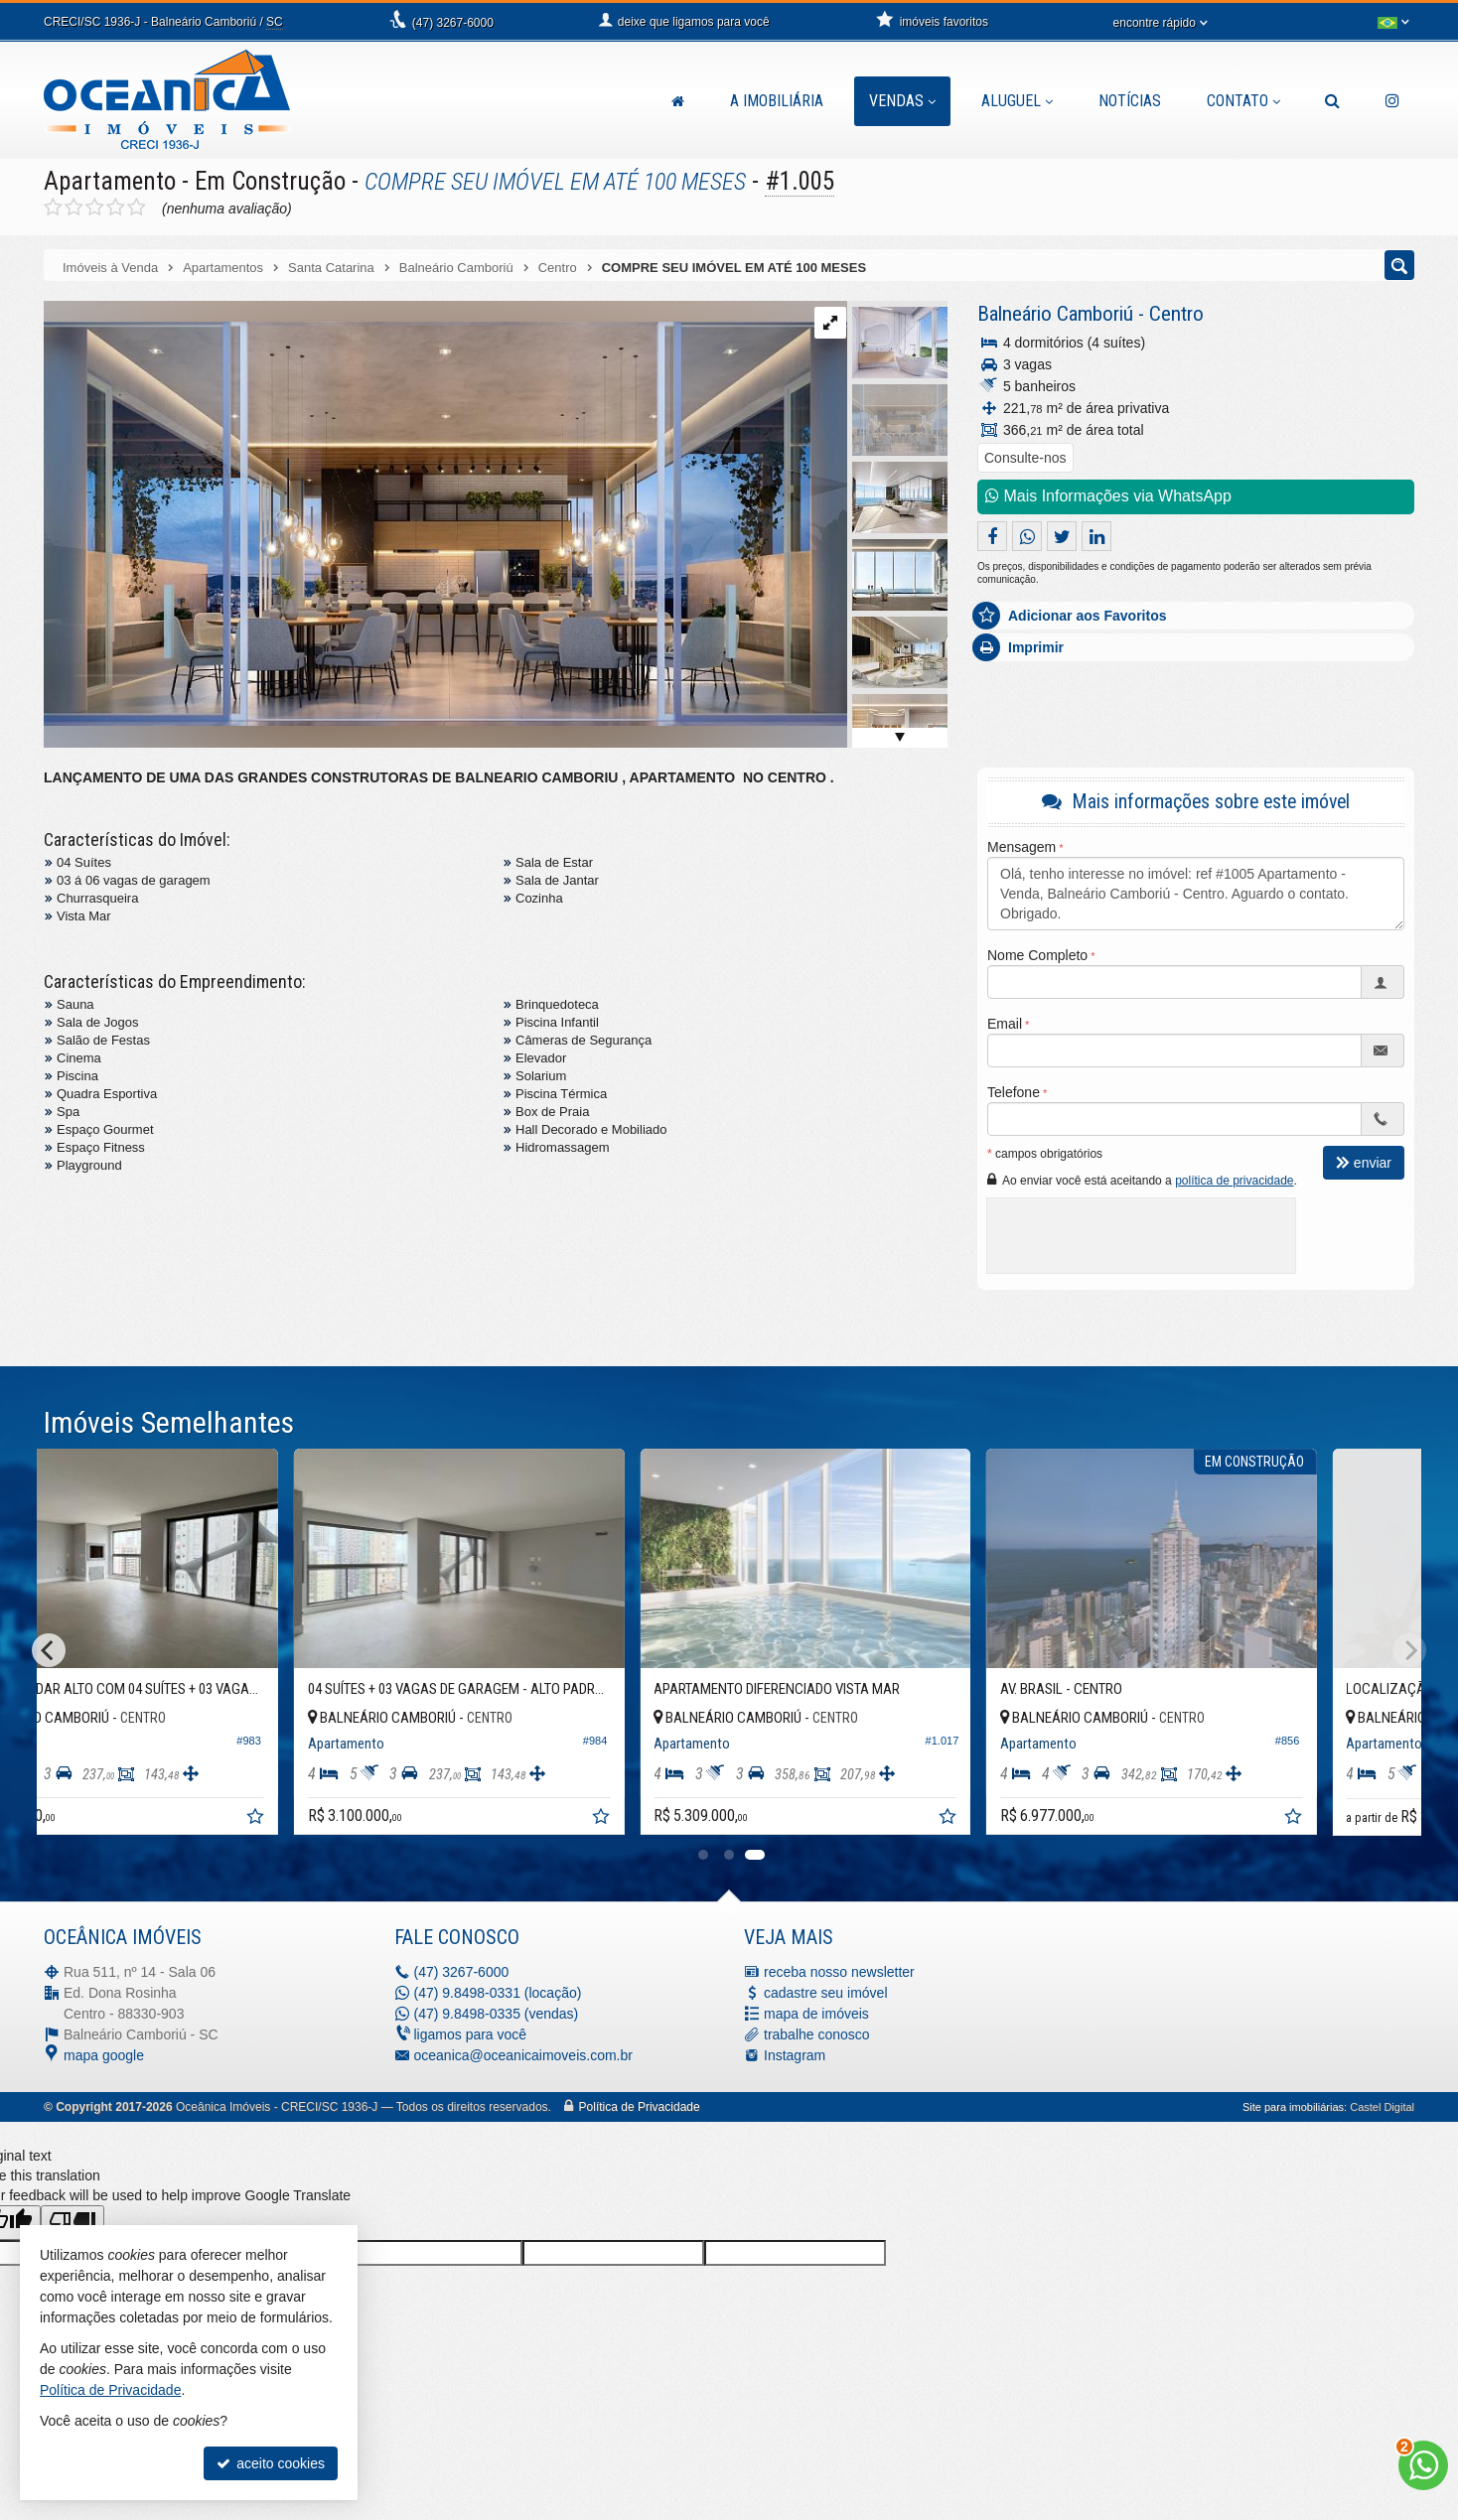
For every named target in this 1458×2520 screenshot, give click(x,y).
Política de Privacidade (639, 2107)
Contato (1243, 100)
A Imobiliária (776, 100)
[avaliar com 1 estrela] (53, 207)
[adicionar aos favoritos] (354, 1820)
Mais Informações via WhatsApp (1108, 496)
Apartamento (110, 181)
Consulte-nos (1025, 458)
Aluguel (1017, 100)
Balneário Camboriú (1055, 314)
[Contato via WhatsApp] (1423, 2465)
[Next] (1409, 1650)
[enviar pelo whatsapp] (1027, 536)
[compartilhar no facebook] (992, 536)
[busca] (1332, 101)
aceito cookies (271, 2463)
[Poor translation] (72, 2222)
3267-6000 (453, 23)
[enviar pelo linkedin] (1096, 536)
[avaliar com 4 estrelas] (115, 207)
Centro (1176, 314)
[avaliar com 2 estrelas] (74, 207)
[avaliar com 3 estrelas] (94, 207)
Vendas (902, 100)
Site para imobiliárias (1293, 2107)
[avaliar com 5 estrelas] (136, 207)
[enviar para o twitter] (1062, 536)
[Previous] (49, 1650)
